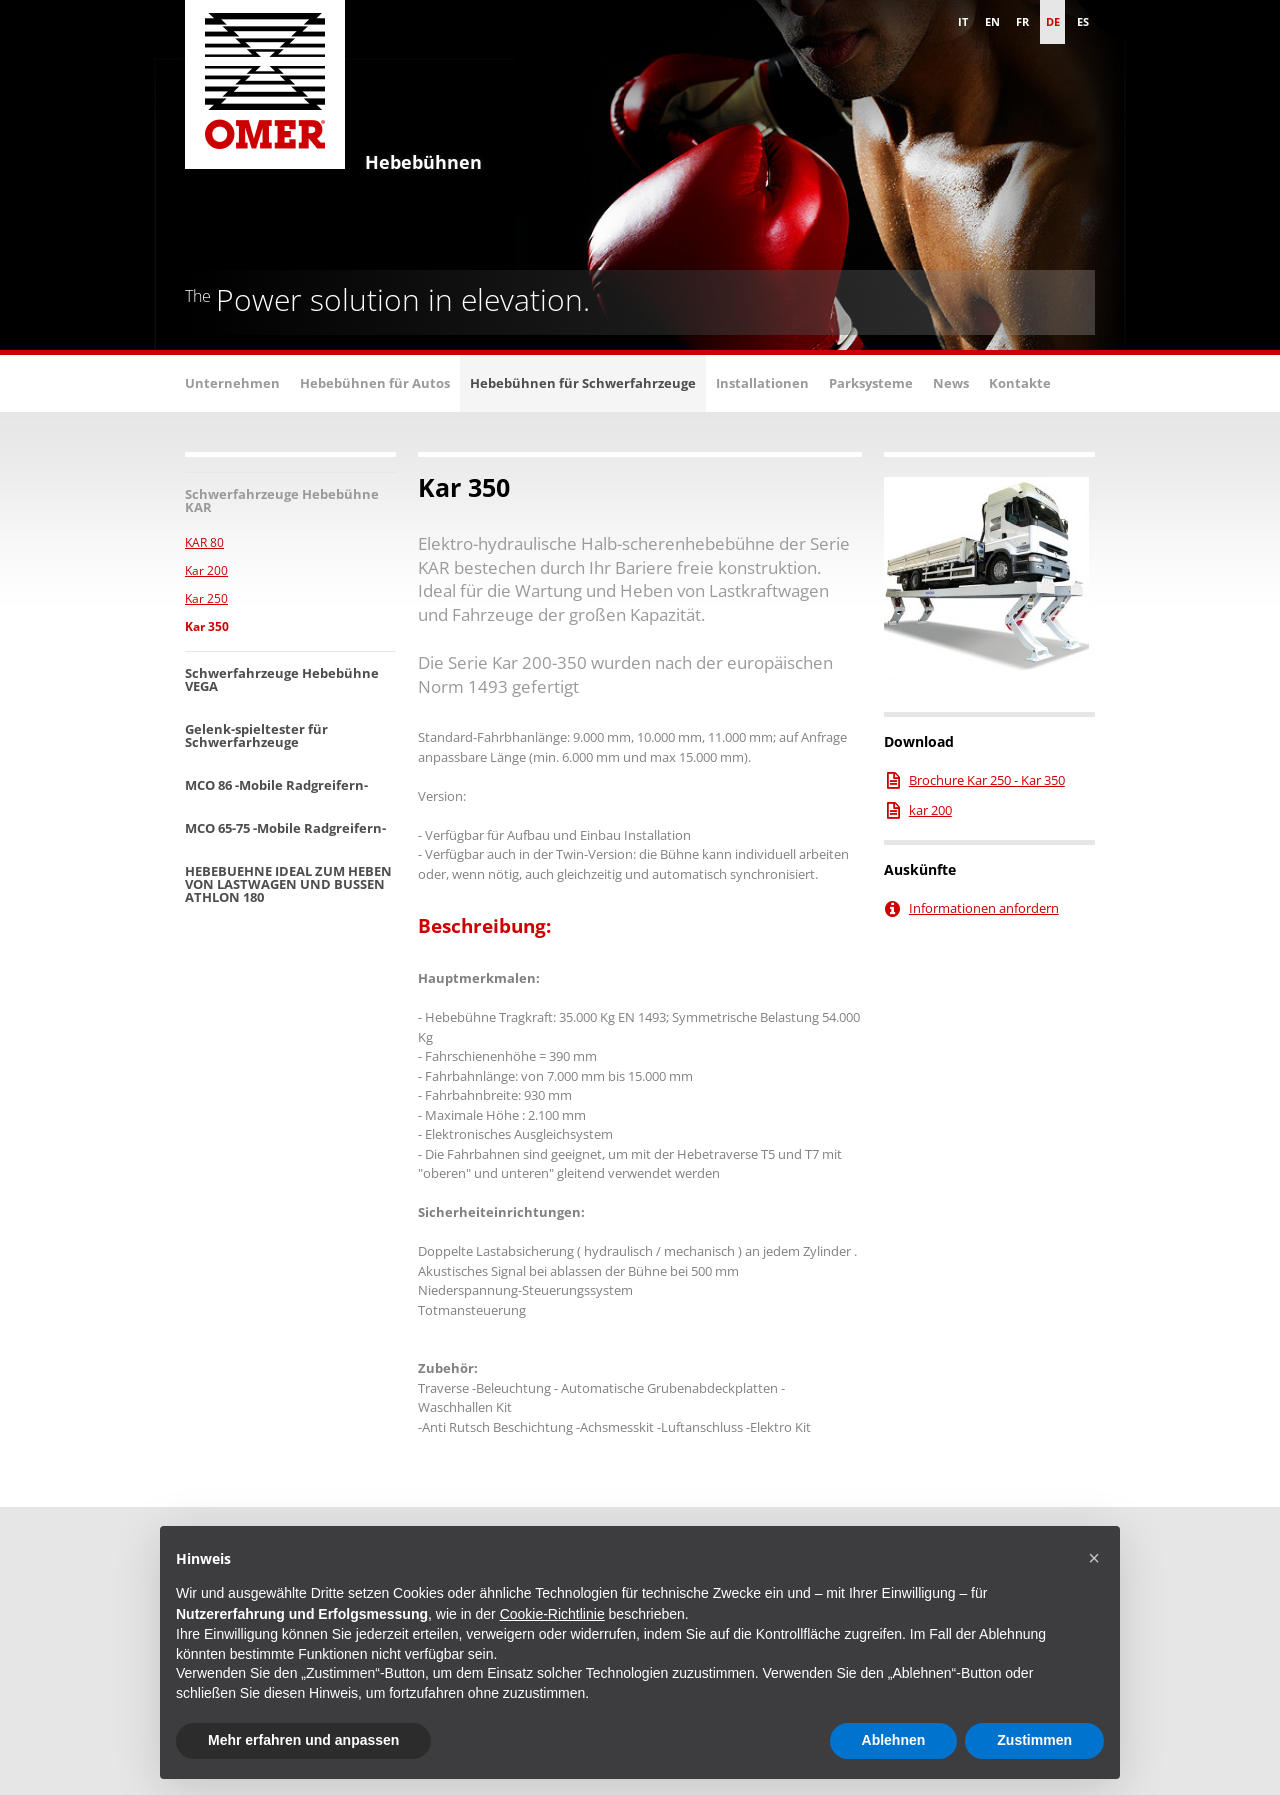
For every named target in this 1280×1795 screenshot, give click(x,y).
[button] (1094, 1558)
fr (1022, 21)
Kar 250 (206, 598)
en (992, 21)
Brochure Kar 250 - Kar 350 (987, 780)
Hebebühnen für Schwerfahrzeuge (583, 383)
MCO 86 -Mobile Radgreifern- (276, 785)
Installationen (762, 383)
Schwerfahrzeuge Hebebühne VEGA (282, 679)
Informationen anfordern (984, 908)
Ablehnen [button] (894, 1740)
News (951, 383)
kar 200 (930, 810)
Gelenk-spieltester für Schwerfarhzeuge (256, 735)
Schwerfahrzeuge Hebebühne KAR (282, 500)
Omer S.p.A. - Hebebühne (265, 90)
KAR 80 (204, 542)
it (963, 21)
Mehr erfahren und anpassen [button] (303, 1740)
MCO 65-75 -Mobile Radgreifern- (285, 828)
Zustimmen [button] (1034, 1740)
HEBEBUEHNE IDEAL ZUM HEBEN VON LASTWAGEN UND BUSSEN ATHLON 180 (288, 884)
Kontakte (1020, 383)
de (1053, 21)
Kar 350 (207, 626)
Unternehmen (232, 383)
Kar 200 (206, 570)
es (1083, 21)
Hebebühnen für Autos (375, 383)
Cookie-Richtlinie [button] (552, 1614)
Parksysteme (871, 383)
